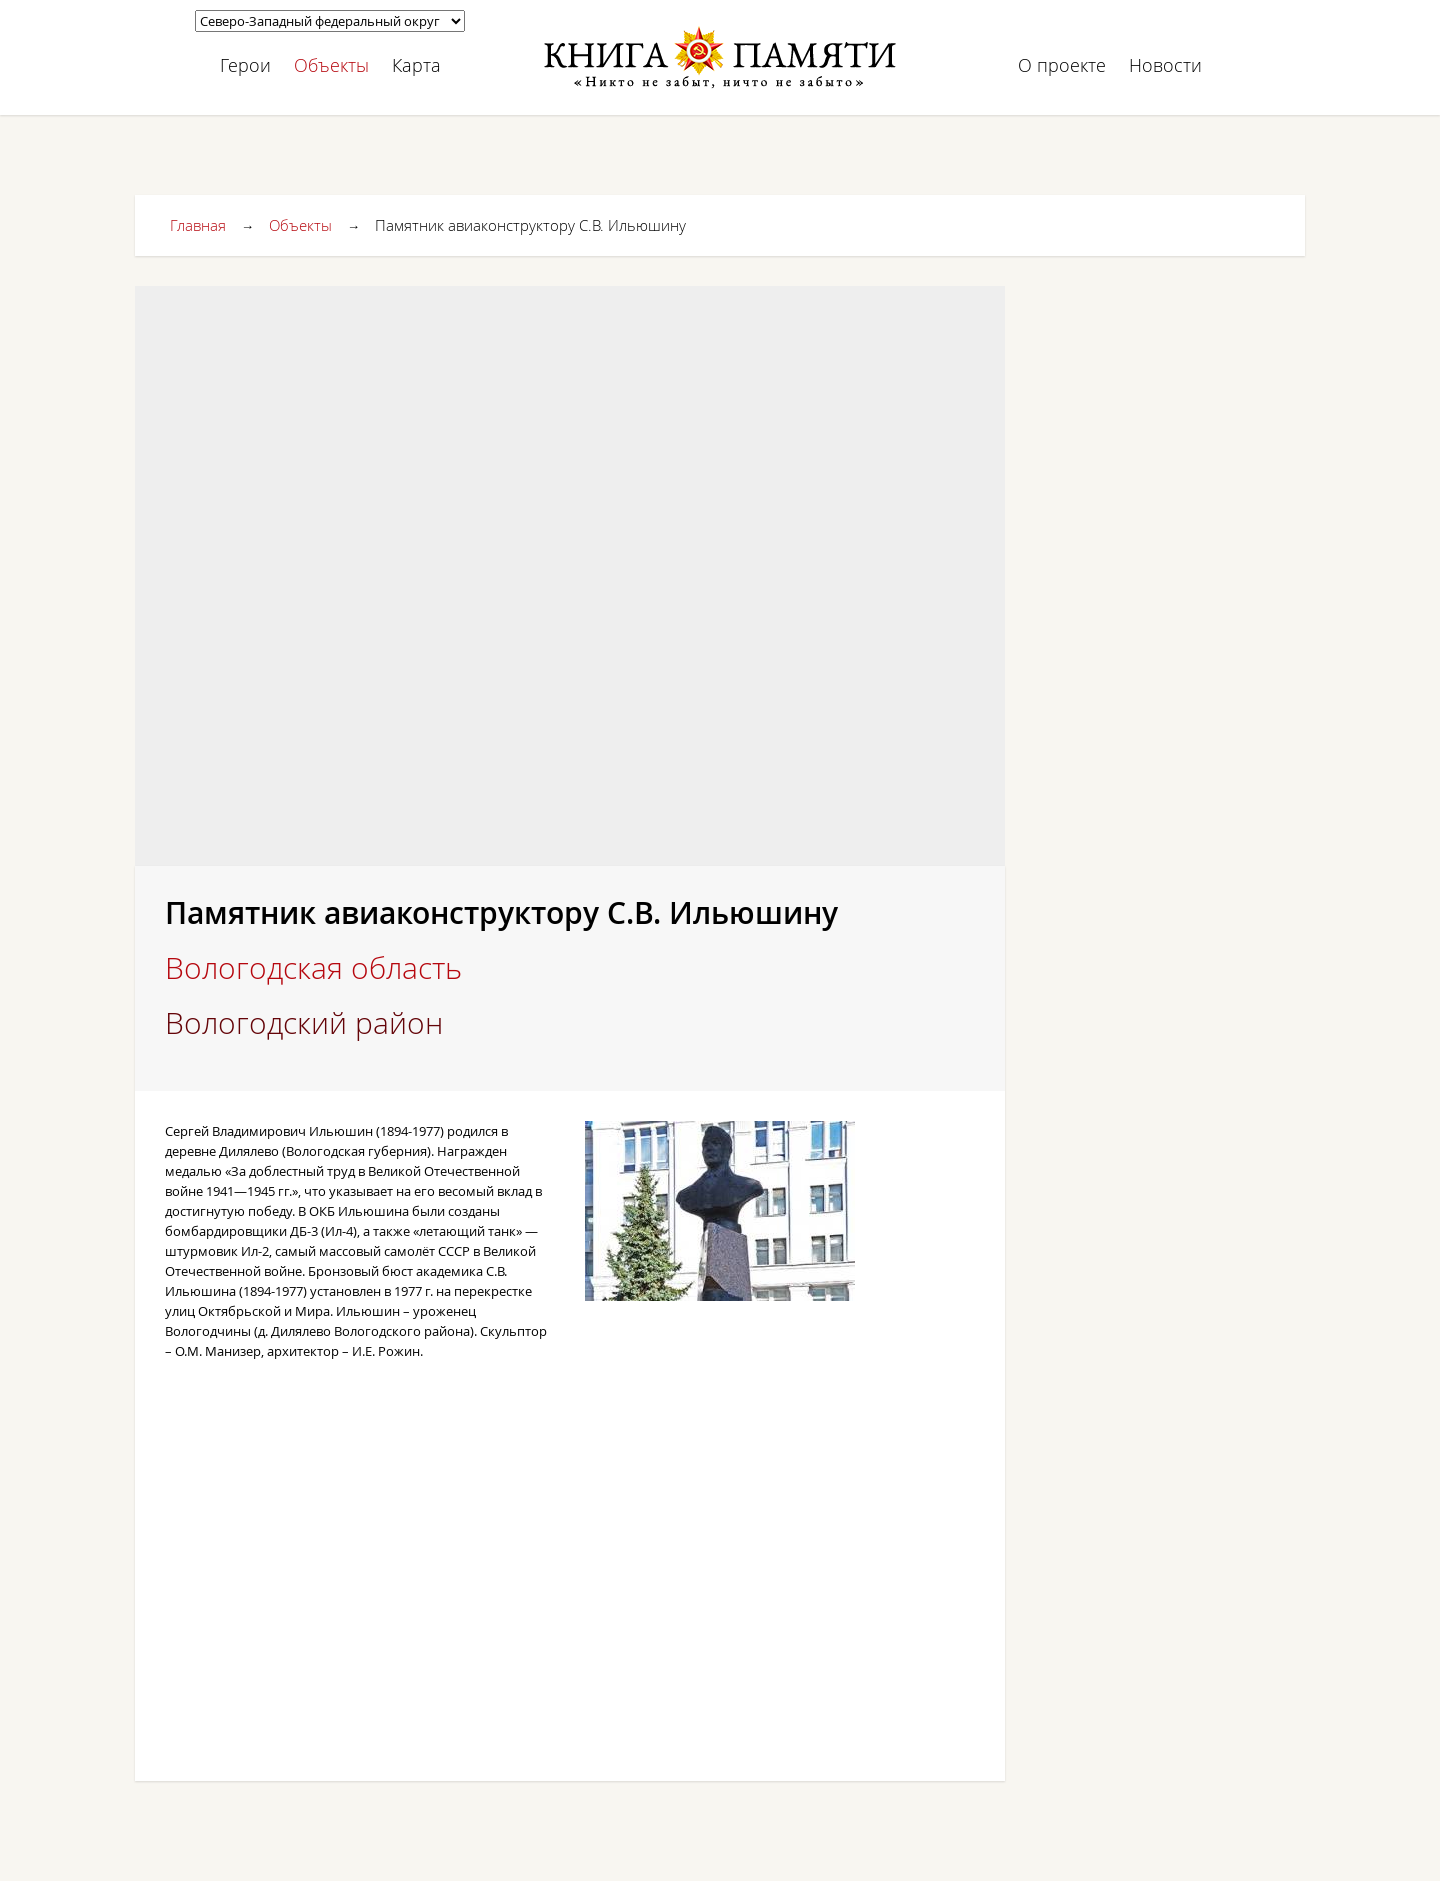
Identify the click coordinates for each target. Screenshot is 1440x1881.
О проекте (1062, 65)
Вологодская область (313, 968)
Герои (245, 65)
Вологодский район (304, 1023)
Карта (416, 65)
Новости (1165, 65)
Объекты (331, 65)
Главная (198, 225)
